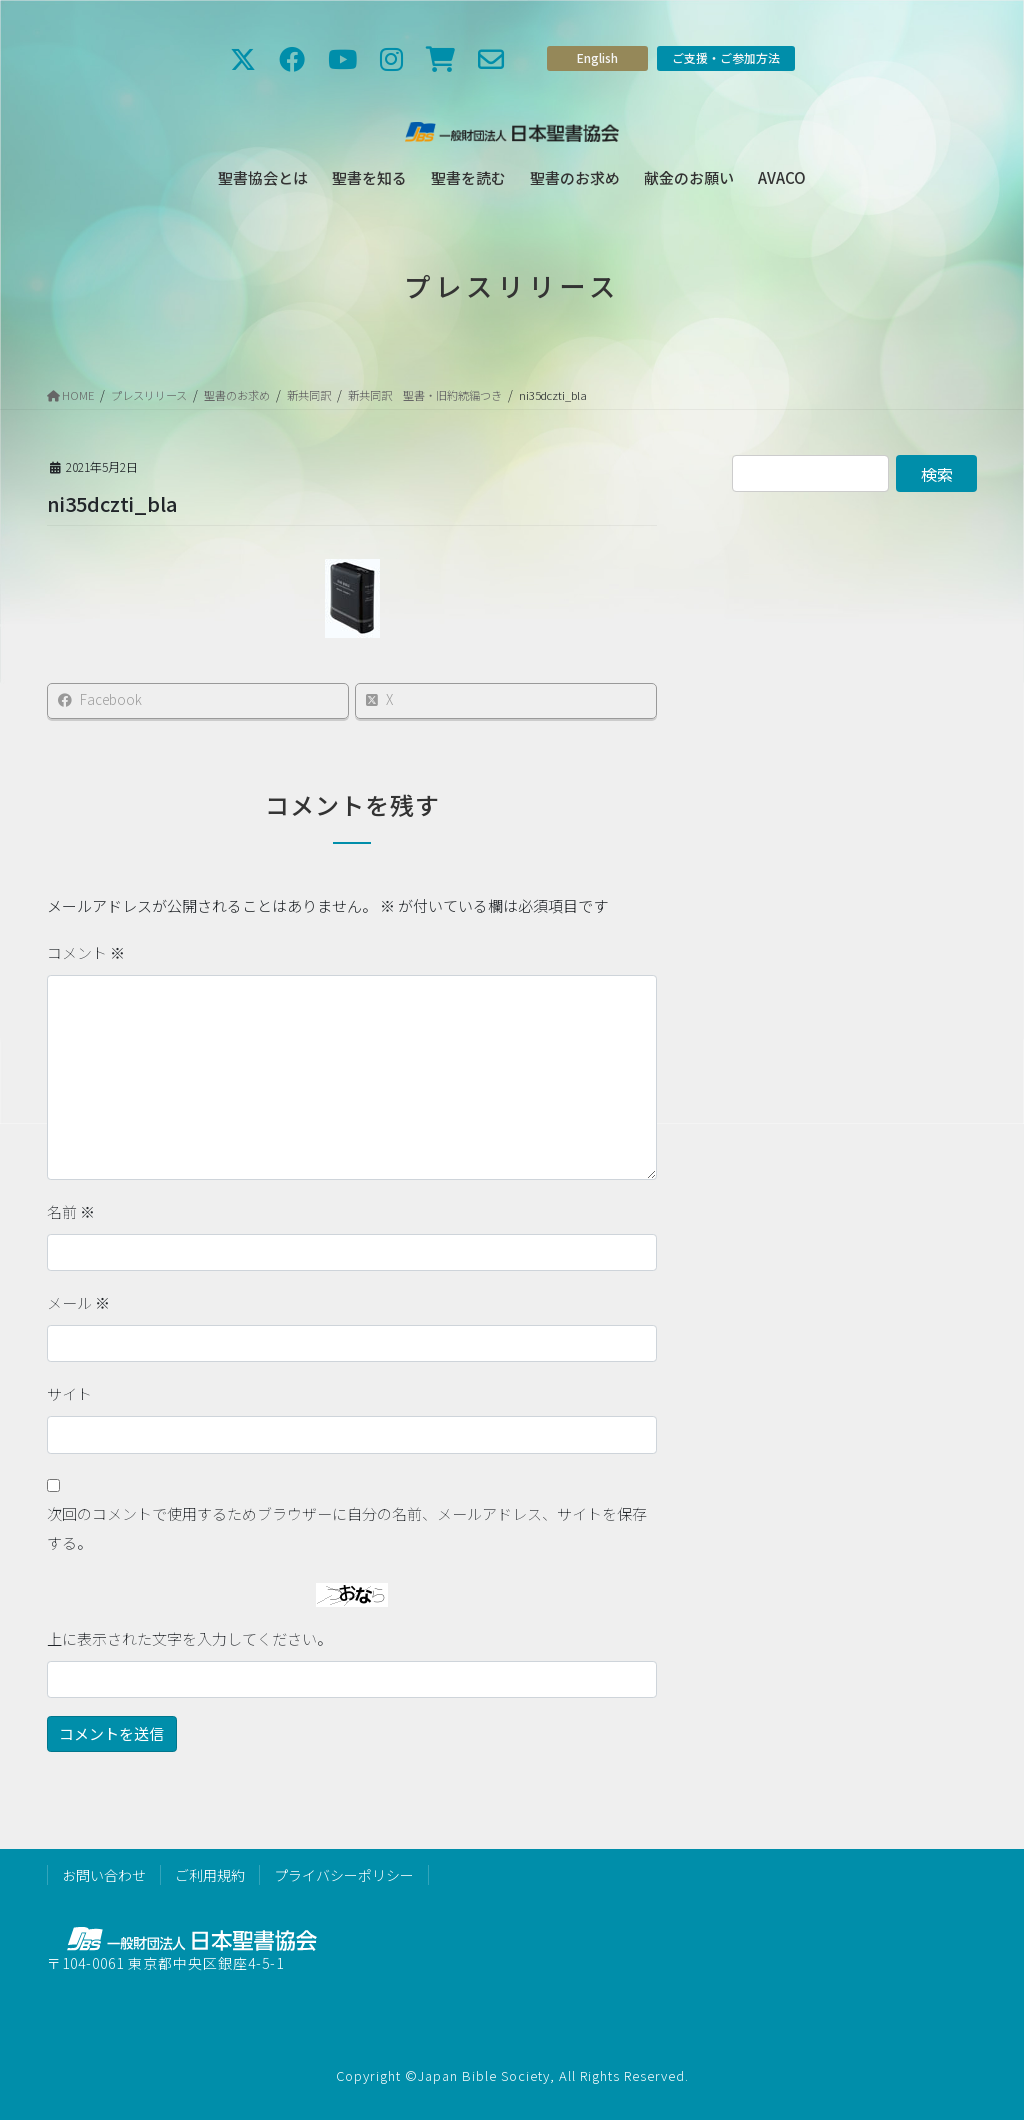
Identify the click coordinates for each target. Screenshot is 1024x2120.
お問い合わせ (104, 1875)
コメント (86, 952)
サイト (69, 1393)
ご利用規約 (210, 1875)
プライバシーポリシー (344, 1875)
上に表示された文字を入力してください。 (189, 1638)
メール (78, 1302)
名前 (71, 1211)
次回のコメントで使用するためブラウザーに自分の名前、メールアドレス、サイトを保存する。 (347, 1528)
